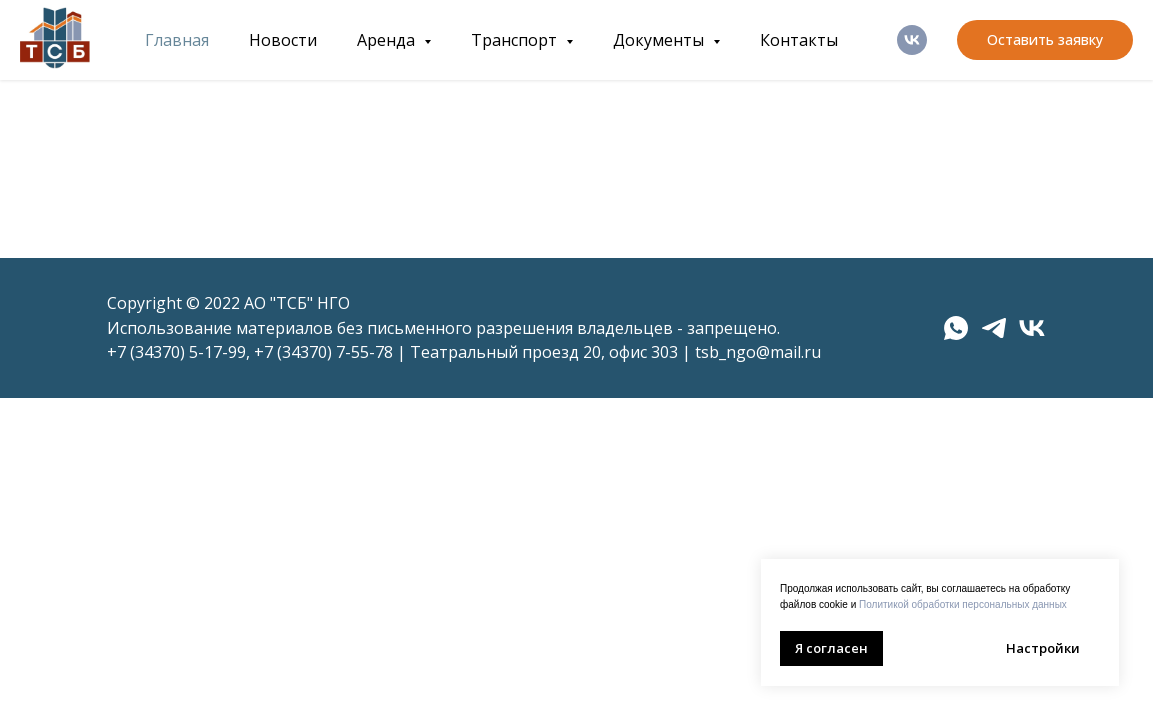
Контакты (799, 40)
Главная (177, 40)
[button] (1045, 40)
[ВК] (912, 40)
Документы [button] (660, 40)
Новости (283, 40)
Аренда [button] (388, 40)
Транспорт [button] (516, 40)
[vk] (1032, 328)
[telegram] (994, 328)
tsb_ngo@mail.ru (758, 352)
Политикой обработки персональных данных (963, 604)
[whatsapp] (956, 328)
